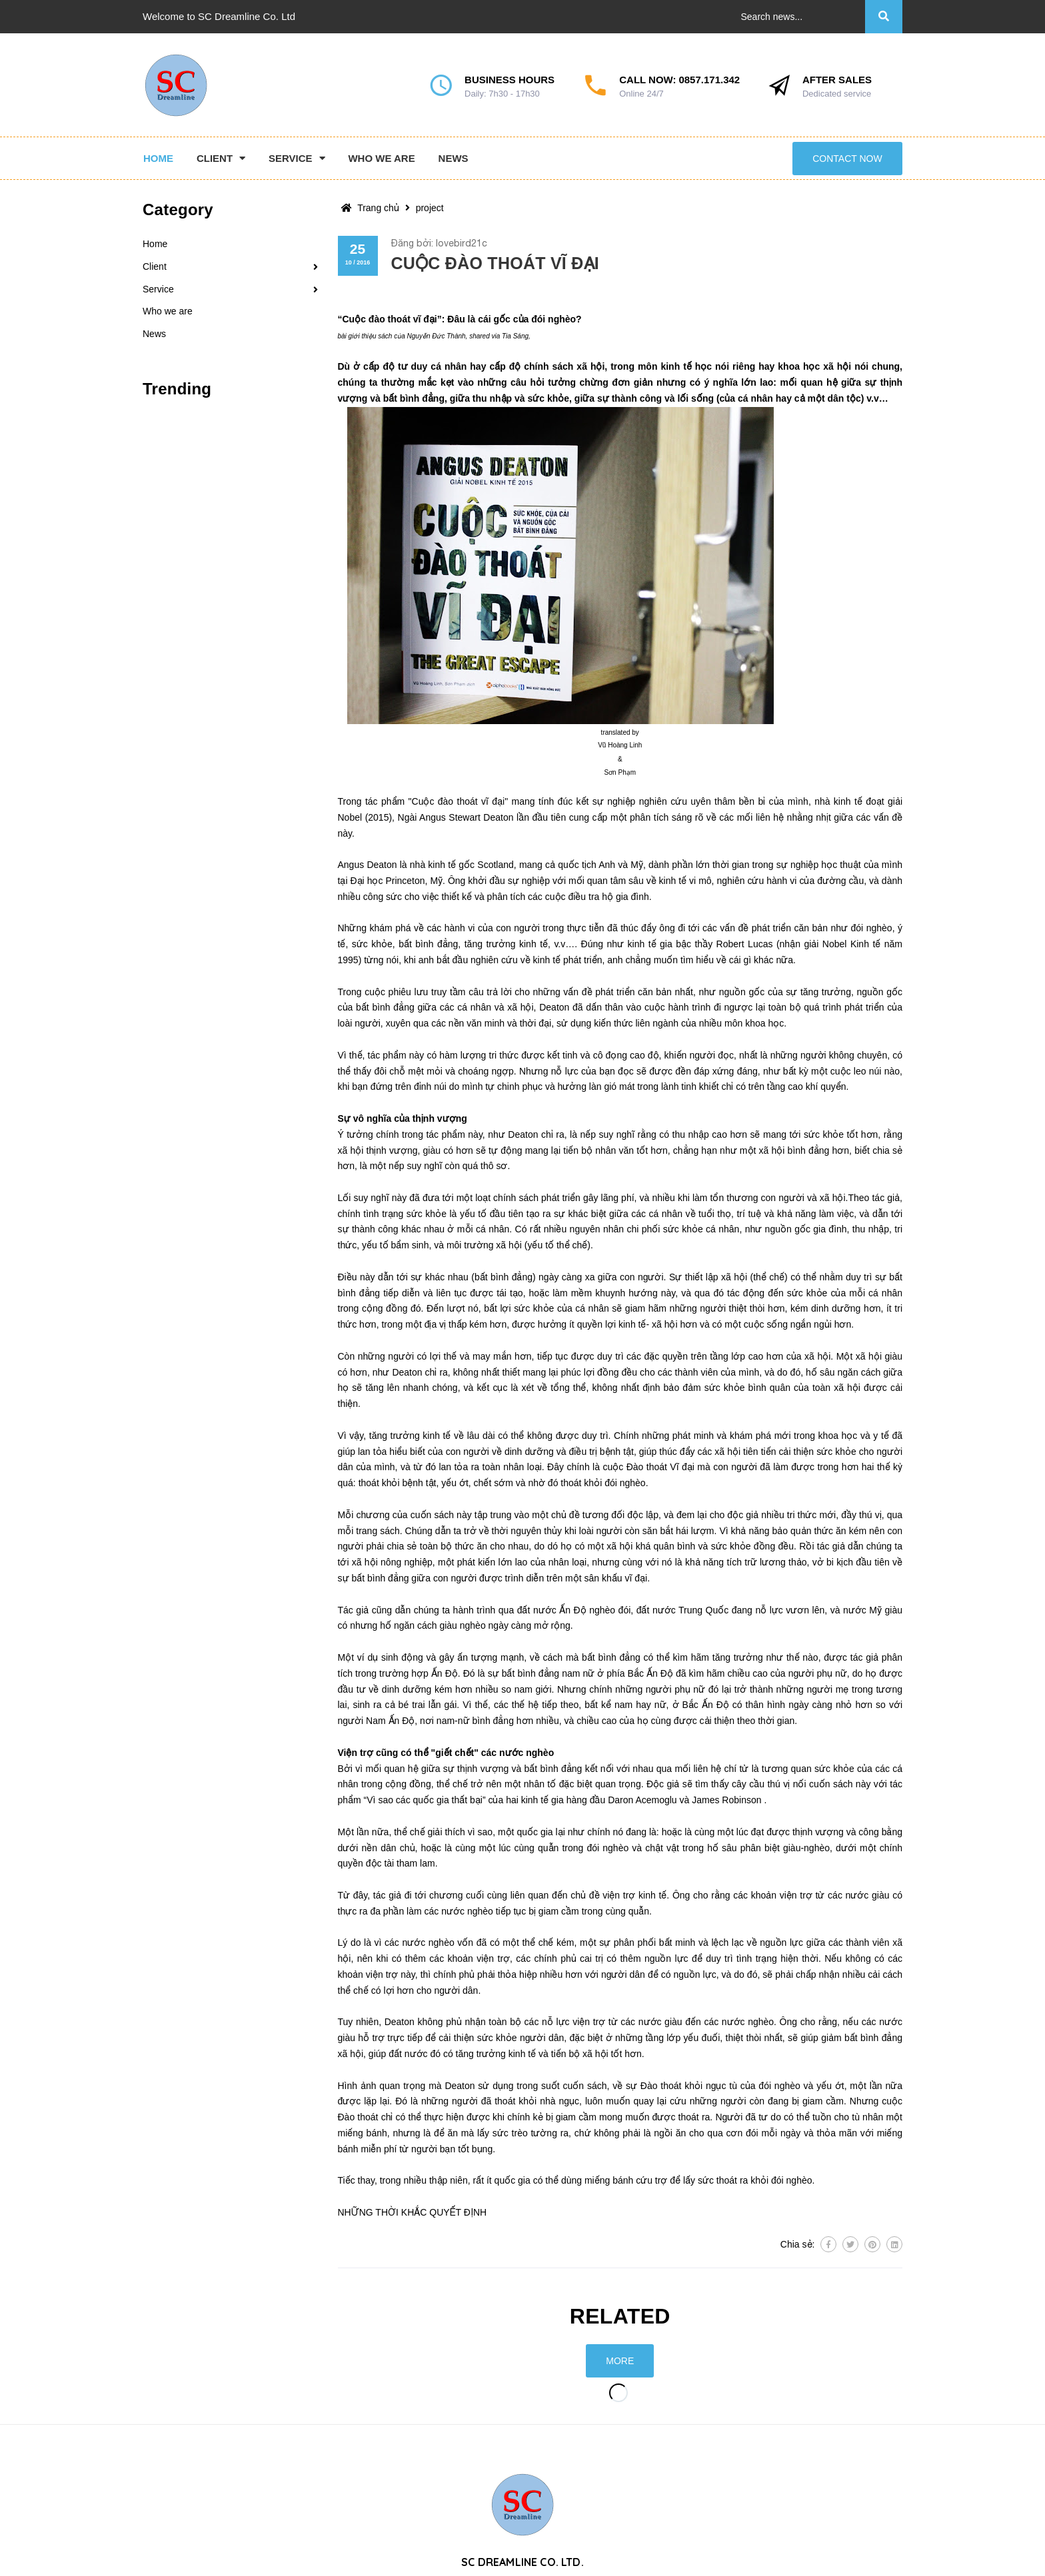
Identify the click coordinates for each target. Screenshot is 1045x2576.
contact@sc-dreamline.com (844, 2550)
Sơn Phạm (620, 772)
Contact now (847, 158)
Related (620, 2316)
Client (155, 266)
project (430, 208)
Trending (177, 389)
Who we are (168, 311)
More (620, 2361)
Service (158, 289)
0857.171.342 (709, 79)
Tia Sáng (515, 336)
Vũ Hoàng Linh (620, 745)
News (154, 333)
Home (155, 243)
